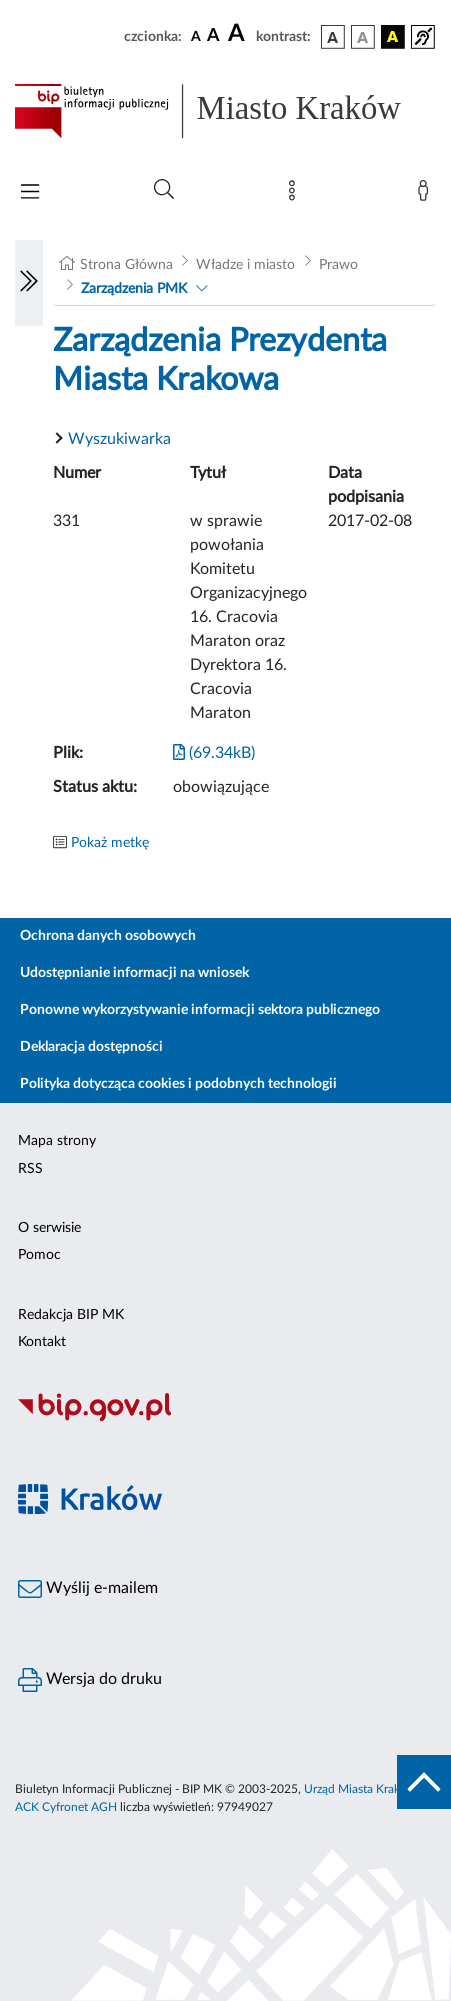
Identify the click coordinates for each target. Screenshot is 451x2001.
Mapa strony (57, 1141)
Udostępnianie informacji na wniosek (134, 973)
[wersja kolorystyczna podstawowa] (333, 37)
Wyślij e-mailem (88, 1589)
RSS (30, 1169)
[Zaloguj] (427, 195)
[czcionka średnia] (213, 36)
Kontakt (42, 1342)
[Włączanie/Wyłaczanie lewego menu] (29, 283)
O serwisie (49, 1228)
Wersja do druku (90, 1680)
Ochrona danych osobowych (108, 936)
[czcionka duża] (239, 34)
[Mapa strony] (296, 195)
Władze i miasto (245, 265)
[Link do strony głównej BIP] (225, 111)
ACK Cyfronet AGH (66, 1807)
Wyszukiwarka (119, 439)
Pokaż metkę (110, 843)
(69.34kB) (214, 753)
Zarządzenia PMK (134, 289)
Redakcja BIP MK (71, 1315)
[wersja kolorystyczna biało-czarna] (363, 37)
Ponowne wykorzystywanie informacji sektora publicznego (200, 1010)
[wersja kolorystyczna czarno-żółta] (393, 37)
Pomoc (39, 1255)
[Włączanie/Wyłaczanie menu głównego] (30, 193)
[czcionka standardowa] (196, 36)
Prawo (338, 265)
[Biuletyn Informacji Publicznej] (225, 1418)
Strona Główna (126, 265)
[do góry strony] (424, 1782)
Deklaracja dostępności (91, 1047)
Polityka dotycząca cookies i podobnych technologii (178, 1084)
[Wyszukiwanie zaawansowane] (164, 190)
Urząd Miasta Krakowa (363, 1789)
